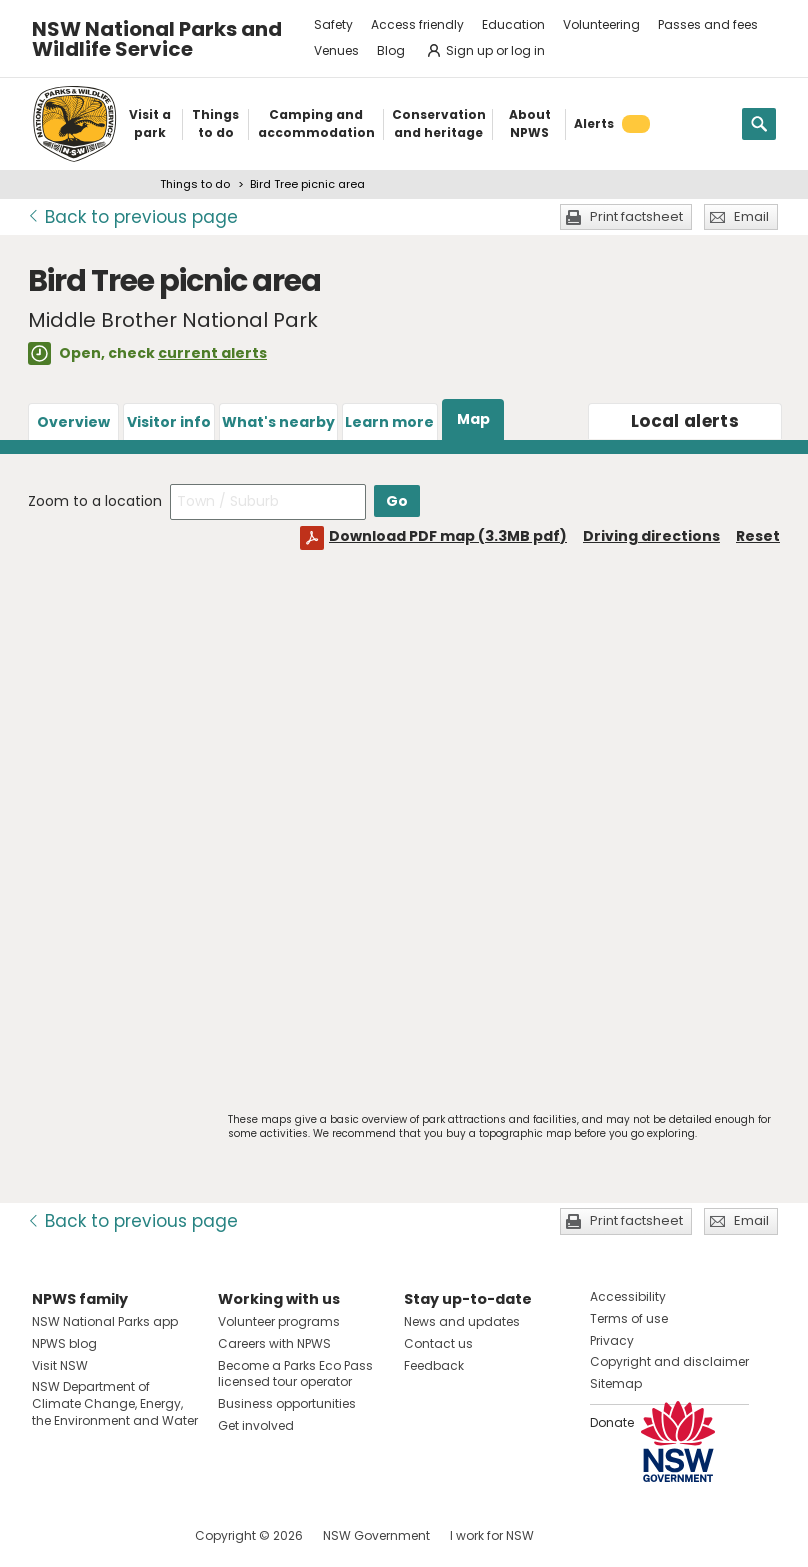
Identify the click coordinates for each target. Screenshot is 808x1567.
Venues (336, 50)
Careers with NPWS (274, 1343)
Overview (73, 422)
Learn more (389, 422)
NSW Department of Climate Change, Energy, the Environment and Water (115, 1403)
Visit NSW (60, 1365)
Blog (391, 50)
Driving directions (651, 536)
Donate (612, 1422)
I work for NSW (492, 1535)
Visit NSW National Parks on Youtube (136, 1535)
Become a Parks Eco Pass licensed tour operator (295, 1374)
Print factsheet (636, 216)
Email (751, 216)
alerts (685, 421)
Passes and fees (708, 24)
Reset (758, 536)
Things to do (195, 184)
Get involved (256, 1425)
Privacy (612, 1340)
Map (473, 419)
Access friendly (417, 24)
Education (513, 24)
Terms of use (629, 1318)
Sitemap (616, 1383)
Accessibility (628, 1296)
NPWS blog (64, 1343)
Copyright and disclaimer (669, 1361)
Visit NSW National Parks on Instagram (93, 1535)
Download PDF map (448, 536)
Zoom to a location (95, 501)
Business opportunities (287, 1403)
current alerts (212, 353)
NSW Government (376, 1535)
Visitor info (169, 422)
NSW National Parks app (105, 1321)
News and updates (462, 1321)
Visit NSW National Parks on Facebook (50, 1535)
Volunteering (601, 24)
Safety (333, 24)
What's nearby (278, 422)
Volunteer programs (279, 1321)
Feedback (434, 1365)
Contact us (438, 1343)
